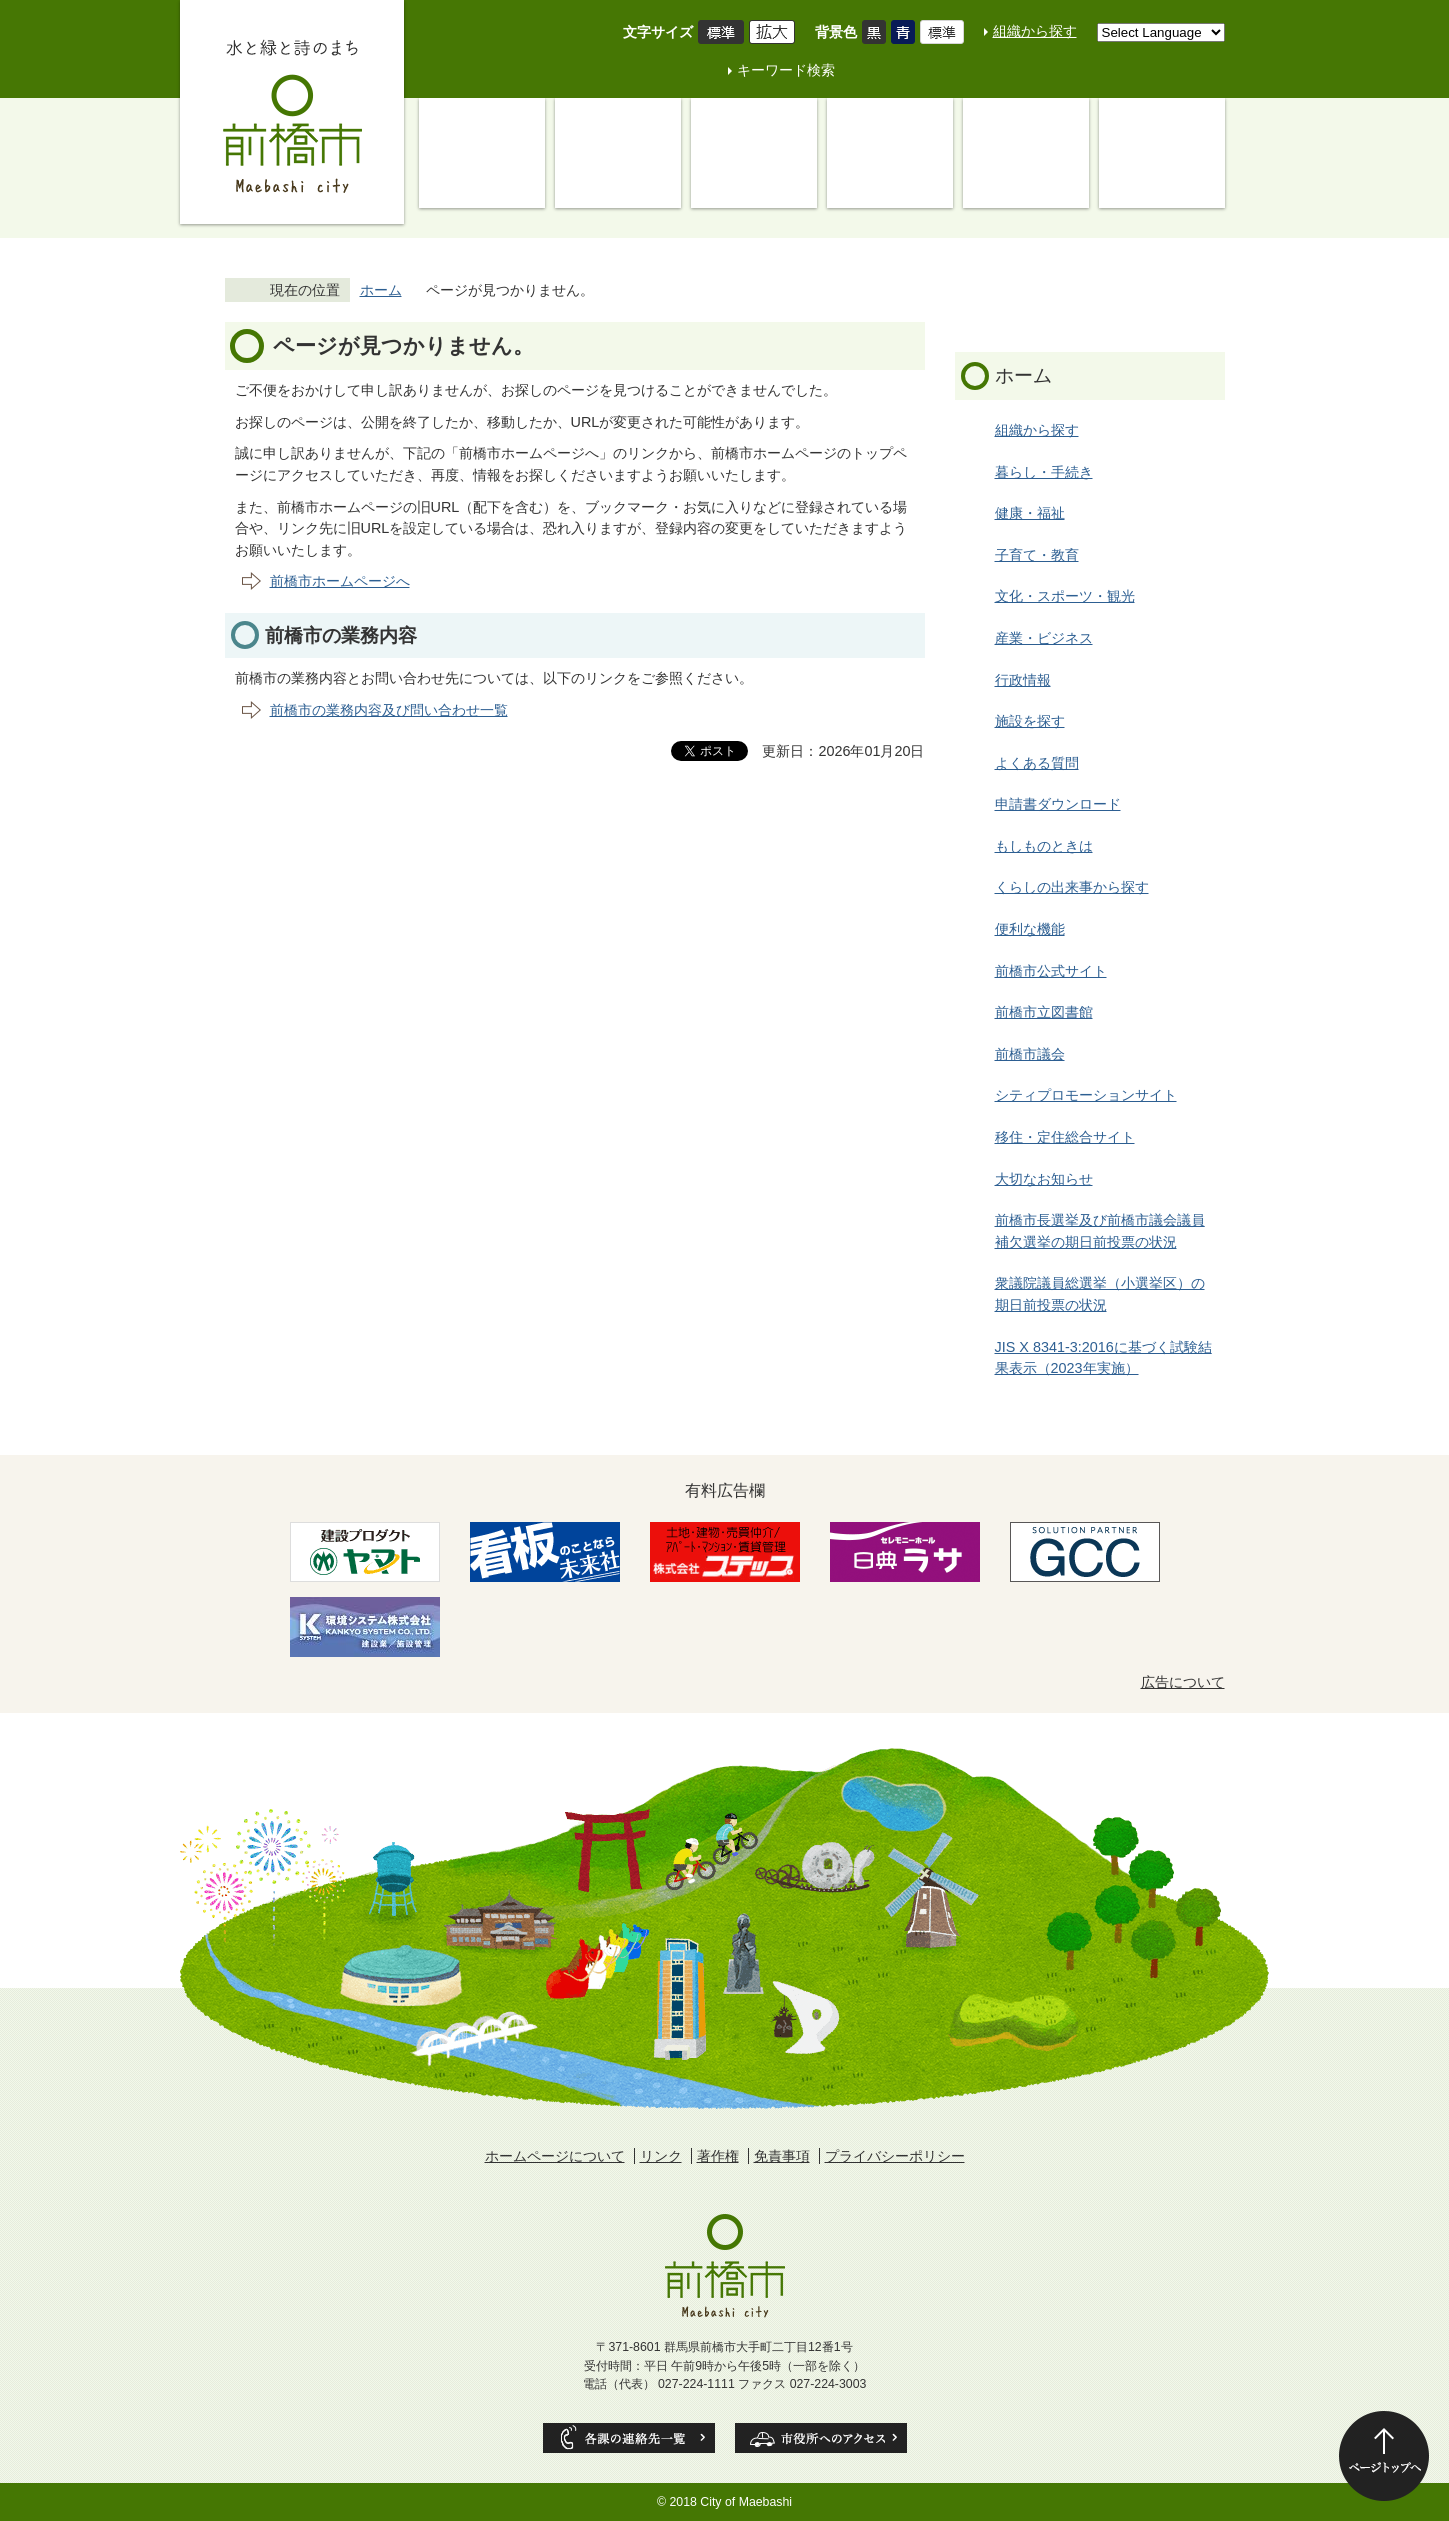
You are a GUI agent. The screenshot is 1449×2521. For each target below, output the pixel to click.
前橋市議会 (1030, 1054)
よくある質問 (1037, 763)
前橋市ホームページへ (340, 581)
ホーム (381, 290)
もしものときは (1044, 846)
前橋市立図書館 (1044, 1012)
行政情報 (1023, 680)
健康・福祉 (1030, 513)
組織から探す (1035, 31)
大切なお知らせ (1044, 1179)
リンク (661, 2156)
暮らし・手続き (1044, 472)
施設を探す (1030, 721)
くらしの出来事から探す (1072, 887)
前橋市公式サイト (1051, 971)
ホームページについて (555, 2156)
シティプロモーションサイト (1086, 1095)
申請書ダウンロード (1058, 804)
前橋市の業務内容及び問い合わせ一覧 (389, 710)
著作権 (718, 2156)
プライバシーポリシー (895, 2156)
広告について (1183, 1682)
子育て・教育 (1037, 555)
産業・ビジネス (1044, 638)
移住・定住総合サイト (1065, 1137)
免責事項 (782, 2156)
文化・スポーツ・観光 (1065, 596)
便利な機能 (1030, 929)
